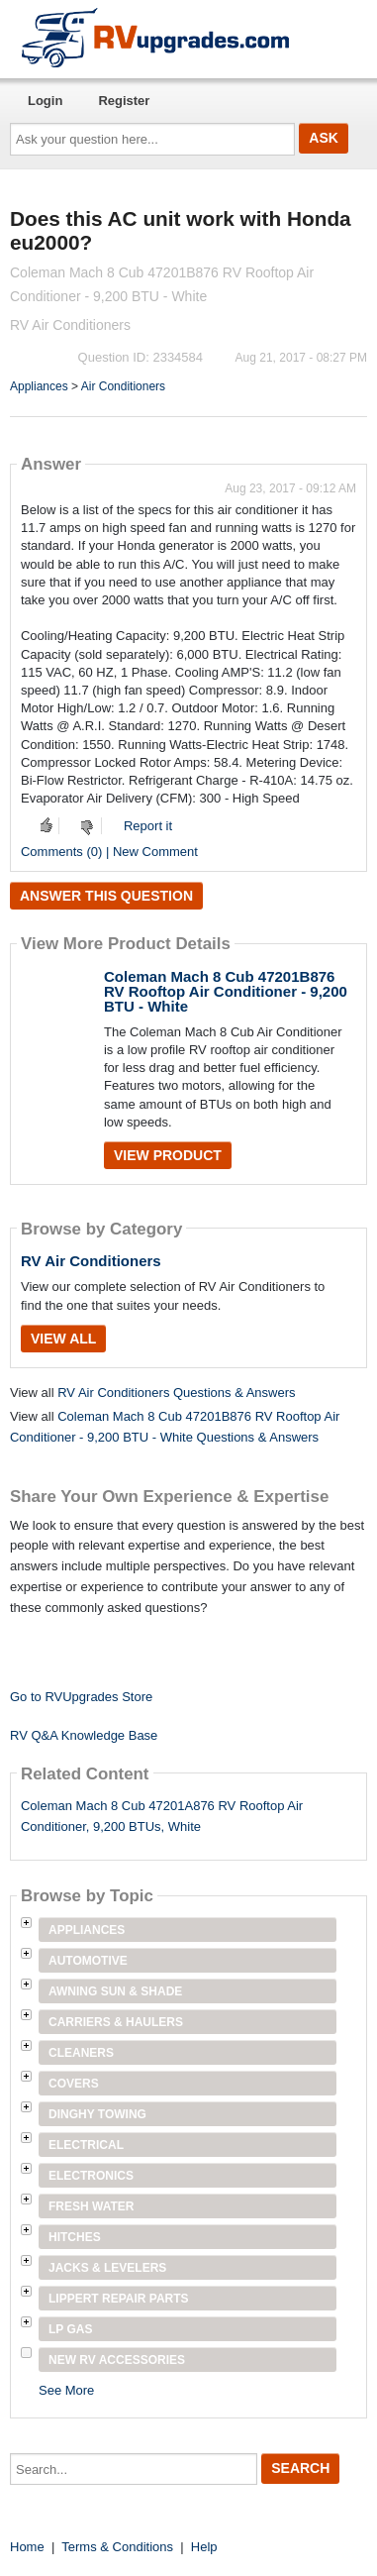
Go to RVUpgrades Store (81, 1696)
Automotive (88, 1961)
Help (204, 2546)
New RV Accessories (116, 2360)
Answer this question (106, 896)
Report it (148, 825)
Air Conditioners (123, 386)
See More (66, 2390)
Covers (73, 2084)
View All (63, 1338)
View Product (168, 1155)
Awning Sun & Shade (115, 1991)
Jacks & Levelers (107, 2268)
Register (123, 100)
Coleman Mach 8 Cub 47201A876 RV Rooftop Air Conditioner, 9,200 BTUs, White (162, 1816)
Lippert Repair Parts (118, 2299)
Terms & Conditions (117, 2546)
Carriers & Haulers (115, 2022)
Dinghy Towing (97, 2114)
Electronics (91, 2176)
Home (27, 2546)
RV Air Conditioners (91, 1260)
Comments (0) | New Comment (109, 851)
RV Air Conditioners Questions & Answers (176, 1392)
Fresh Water (91, 2206)
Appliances (39, 386)
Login (45, 100)
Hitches (74, 2237)
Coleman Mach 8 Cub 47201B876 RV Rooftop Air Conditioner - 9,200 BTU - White (225, 991)
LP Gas (70, 2329)
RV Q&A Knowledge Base (83, 1735)
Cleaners (81, 2053)
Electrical (86, 2145)
